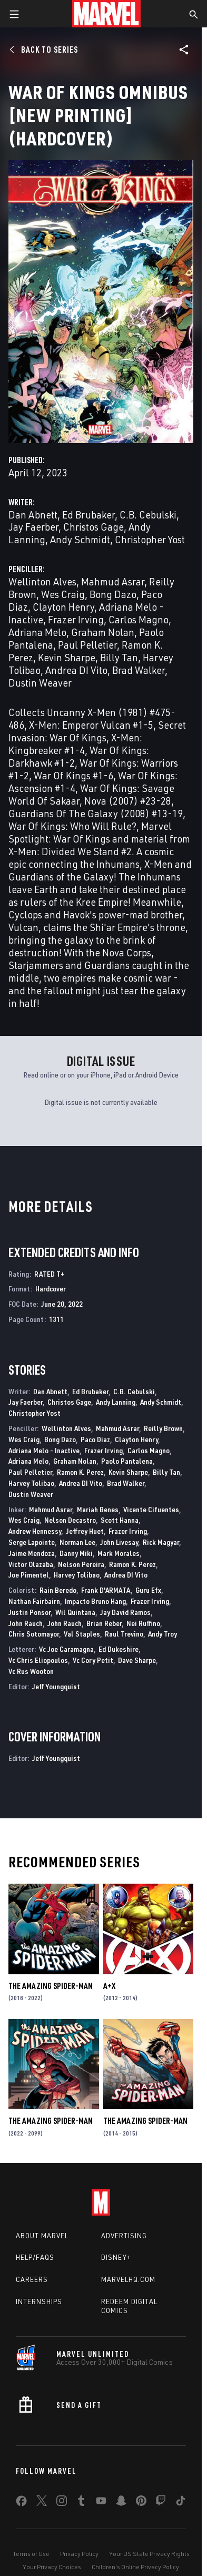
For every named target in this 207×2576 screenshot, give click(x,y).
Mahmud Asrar (112, 581)
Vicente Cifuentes (151, 1509)
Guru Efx (148, 1589)
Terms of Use (31, 2554)
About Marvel (42, 2235)
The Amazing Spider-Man (50, 1986)
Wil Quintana (75, 1612)
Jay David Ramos (125, 1612)
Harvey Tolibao (31, 1482)
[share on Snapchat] (121, 2502)
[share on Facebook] (21, 2503)
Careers (32, 2279)
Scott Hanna (120, 1519)
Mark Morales (118, 1553)
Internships (39, 2301)
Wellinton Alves (42, 581)
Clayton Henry (63, 607)
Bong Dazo (113, 594)
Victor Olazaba (30, 1564)
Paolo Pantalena (127, 1460)
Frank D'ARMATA (106, 1589)
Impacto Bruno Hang (95, 1600)
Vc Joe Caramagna (66, 1648)
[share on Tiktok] (180, 2502)
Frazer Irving (76, 619)
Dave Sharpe (137, 1660)
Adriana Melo (37, 632)
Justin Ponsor (29, 1612)
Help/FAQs (35, 2257)
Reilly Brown (163, 1428)
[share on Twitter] (41, 2502)
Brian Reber (104, 1623)
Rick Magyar (161, 1541)
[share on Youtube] (101, 2502)
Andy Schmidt (80, 539)
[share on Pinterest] (141, 2502)
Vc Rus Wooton (31, 1671)
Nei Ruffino (143, 1623)
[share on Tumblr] (81, 2502)
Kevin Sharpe (66, 657)
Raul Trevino (124, 1633)
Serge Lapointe (31, 1541)
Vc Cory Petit (93, 1660)
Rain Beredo (58, 1589)
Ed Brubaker (88, 514)
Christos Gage (93, 527)
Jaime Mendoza (31, 1553)
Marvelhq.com (128, 2279)
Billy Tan (119, 657)
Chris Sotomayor (33, 1633)
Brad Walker (138, 670)
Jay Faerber (33, 527)
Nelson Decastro (70, 1519)
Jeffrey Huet (85, 1530)
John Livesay (119, 1541)
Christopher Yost (150, 539)
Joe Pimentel (28, 1574)
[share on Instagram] (61, 2502)
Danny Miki (76, 1553)
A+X (109, 1986)
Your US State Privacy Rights (149, 2554)
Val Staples (82, 1633)
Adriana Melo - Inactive (44, 1450)
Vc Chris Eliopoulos (38, 1660)
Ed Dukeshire (118, 1648)
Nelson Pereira (81, 1564)
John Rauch (25, 1623)
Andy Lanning (115, 1401)
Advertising (124, 2235)
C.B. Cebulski (148, 514)
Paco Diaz (95, 1439)
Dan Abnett (32, 514)
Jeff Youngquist (56, 1686)
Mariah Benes (98, 1509)
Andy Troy (162, 1633)
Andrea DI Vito (76, 670)
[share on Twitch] (160, 2502)
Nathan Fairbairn (34, 1600)
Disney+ (116, 2257)
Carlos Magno (139, 619)
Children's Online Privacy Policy (135, 2567)
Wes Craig (63, 594)
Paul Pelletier (87, 645)
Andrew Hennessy (34, 1530)
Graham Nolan (102, 632)
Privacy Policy (79, 2554)
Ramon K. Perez (80, 1471)
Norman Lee (77, 1541)
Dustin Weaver (40, 683)
